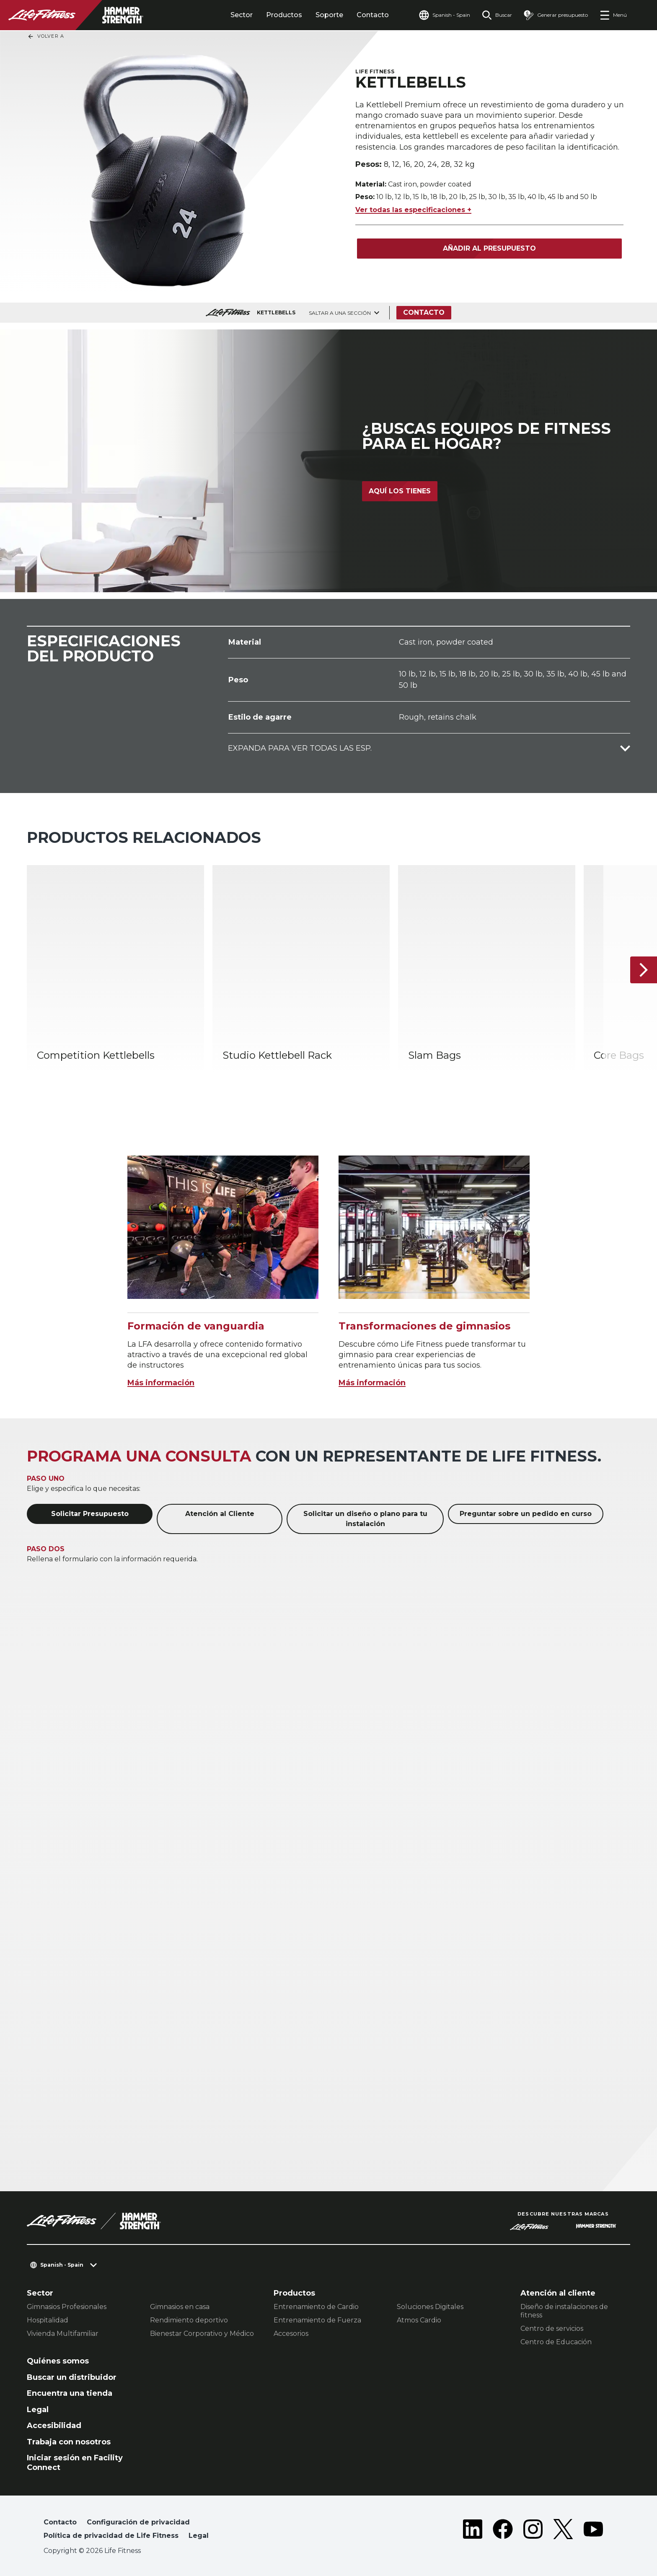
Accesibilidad (54, 2425)
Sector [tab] (241, 15)
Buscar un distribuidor (71, 2377)
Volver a (45, 36)
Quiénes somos (58, 2361)
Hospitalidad (47, 2320)
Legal (38, 2409)
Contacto (373, 15)
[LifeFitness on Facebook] (503, 2530)
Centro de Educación (556, 2342)
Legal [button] (199, 2536)
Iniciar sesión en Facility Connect (75, 2462)
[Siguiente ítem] (643, 970)
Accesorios (291, 2334)
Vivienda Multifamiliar (62, 2334)
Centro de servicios (551, 2328)
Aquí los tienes (400, 491)
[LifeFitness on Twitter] (563, 2530)
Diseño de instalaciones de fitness (564, 2311)
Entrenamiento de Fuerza (317, 2320)
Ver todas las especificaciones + (413, 210)
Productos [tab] (284, 15)
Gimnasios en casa (180, 2307)
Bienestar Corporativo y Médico (202, 2334)
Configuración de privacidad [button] (138, 2522)
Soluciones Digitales (430, 2307)
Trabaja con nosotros (69, 2441)
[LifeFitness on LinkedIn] (473, 2530)
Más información (160, 1382)
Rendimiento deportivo (189, 2320)
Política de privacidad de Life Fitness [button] (111, 2536)
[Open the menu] (613, 15)
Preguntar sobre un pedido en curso (526, 1514)
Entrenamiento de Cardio (316, 2307)
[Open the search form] (497, 15)
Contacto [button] (60, 2522)
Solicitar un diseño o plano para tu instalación (365, 1519)
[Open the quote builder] (555, 15)
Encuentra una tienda (69, 2393)
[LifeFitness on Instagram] (533, 2530)
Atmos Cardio (419, 2320)
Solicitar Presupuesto (90, 1514)
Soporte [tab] (329, 15)
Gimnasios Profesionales (66, 2307)
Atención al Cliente (219, 1514)
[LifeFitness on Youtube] (593, 2530)
